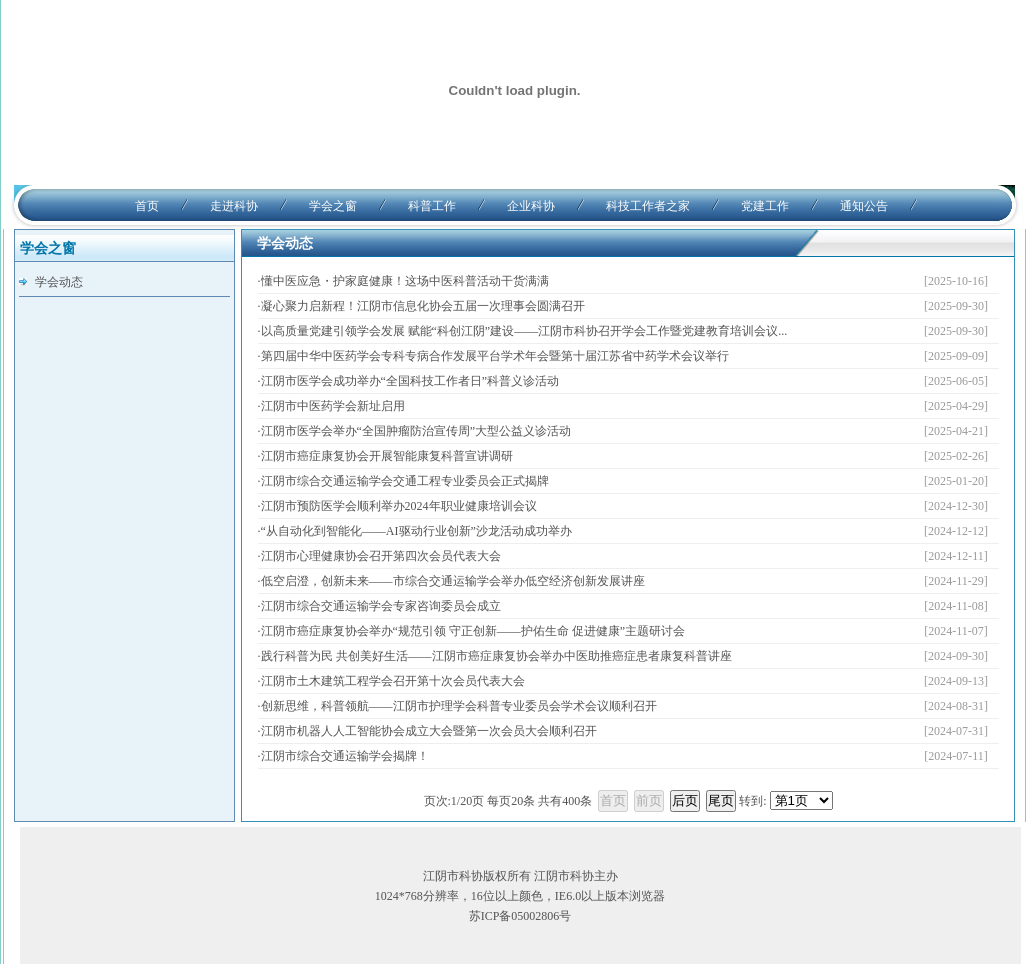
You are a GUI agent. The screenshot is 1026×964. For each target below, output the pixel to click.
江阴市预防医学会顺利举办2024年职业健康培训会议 (399, 506)
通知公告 (864, 206)
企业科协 (531, 206)
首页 (147, 206)
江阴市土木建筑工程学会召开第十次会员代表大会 (393, 681)
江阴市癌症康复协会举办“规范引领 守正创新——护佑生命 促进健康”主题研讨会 (473, 631)
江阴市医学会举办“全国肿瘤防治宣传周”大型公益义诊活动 (416, 431)
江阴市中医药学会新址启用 (333, 406)
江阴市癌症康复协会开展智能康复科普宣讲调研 (387, 456)
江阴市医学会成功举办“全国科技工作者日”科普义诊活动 (410, 381)
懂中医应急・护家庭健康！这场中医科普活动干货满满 (405, 281)
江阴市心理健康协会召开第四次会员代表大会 (381, 556)
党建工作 (765, 206)
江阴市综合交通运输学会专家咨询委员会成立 (381, 606)
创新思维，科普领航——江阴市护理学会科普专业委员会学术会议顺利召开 (459, 706)
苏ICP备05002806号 (520, 916)
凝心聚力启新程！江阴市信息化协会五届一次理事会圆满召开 (423, 306)
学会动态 (59, 282)
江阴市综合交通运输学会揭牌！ (345, 756)
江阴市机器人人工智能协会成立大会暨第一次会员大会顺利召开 (429, 731)
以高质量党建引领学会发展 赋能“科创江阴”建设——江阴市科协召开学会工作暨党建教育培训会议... (524, 331)
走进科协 (234, 206)
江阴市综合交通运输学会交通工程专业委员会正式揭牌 (405, 481)
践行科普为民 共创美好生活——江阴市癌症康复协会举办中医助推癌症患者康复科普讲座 (496, 656)
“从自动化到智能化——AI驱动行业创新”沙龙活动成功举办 (416, 531)
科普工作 (432, 206)
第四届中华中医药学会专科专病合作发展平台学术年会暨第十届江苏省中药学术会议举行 (495, 356)
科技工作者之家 (648, 206)
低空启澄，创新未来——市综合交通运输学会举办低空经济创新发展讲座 (453, 581)
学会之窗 (333, 206)
